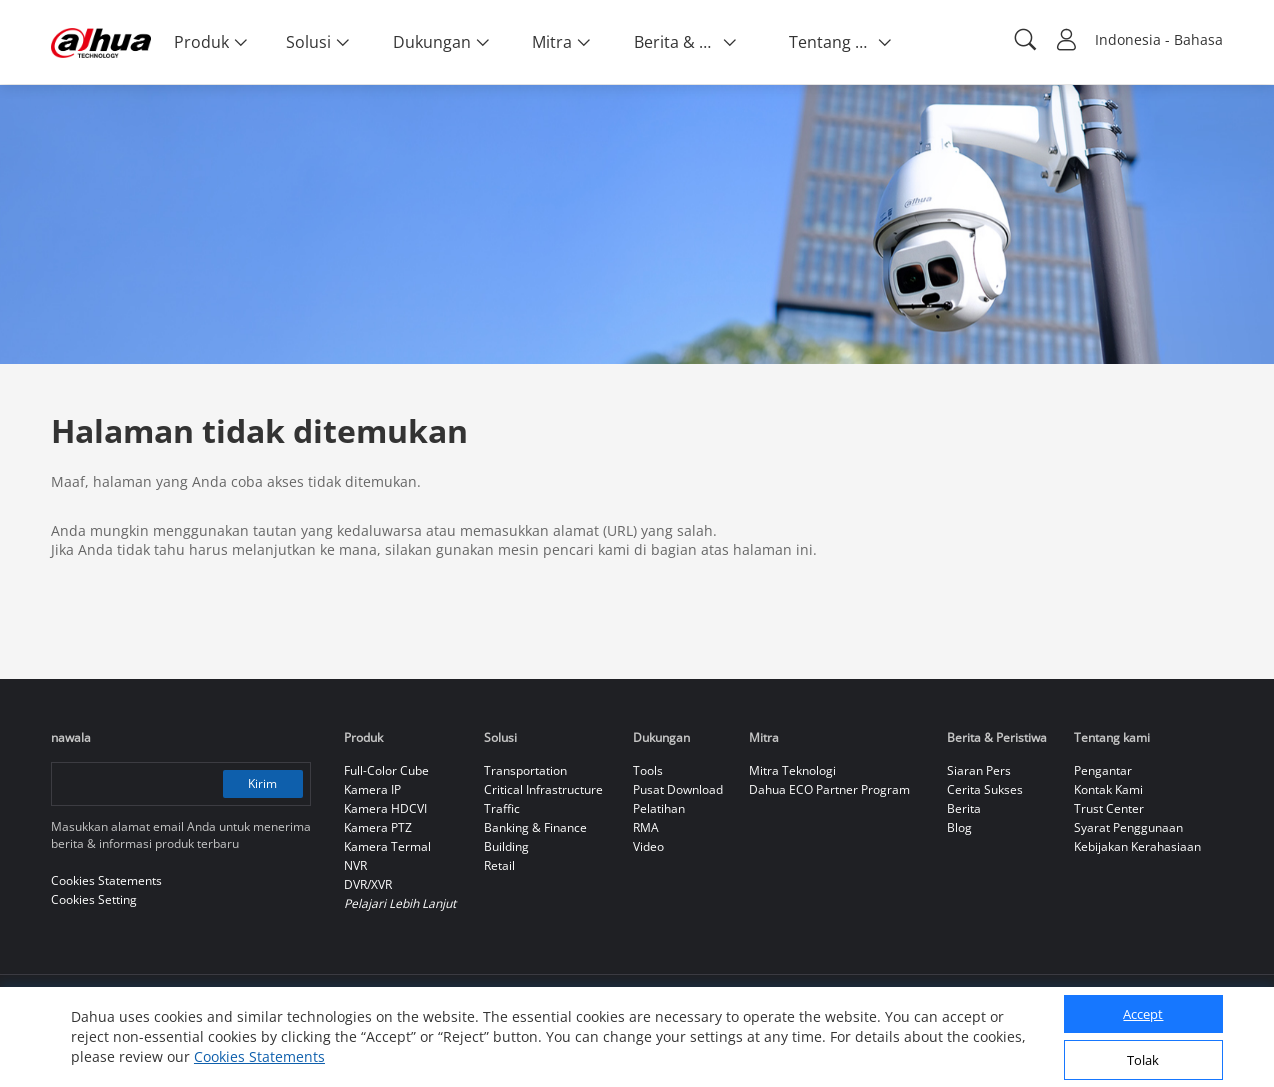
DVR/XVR (368, 884)
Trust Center (1109, 808)
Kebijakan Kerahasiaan (1137, 846)
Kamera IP (372, 789)
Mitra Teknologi (792, 770)
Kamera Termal (387, 846)
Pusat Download (678, 789)
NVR (355, 865)
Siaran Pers (979, 770)
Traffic (502, 808)
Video (648, 846)
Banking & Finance (535, 827)
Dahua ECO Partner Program (829, 789)
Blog (959, 827)
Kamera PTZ (378, 827)
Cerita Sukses (985, 789)
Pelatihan (659, 808)
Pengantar (1103, 770)
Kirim (262, 783)
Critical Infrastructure (543, 789)
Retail (499, 865)
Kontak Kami (1108, 789)
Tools (648, 770)
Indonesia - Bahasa (1159, 39)
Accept (1143, 1014)
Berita (964, 808)
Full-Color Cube (386, 770)
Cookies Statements (259, 1056)
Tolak (1143, 1060)
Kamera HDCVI (385, 808)
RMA (646, 827)
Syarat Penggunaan (1128, 827)
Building (506, 846)
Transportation (525, 770)
